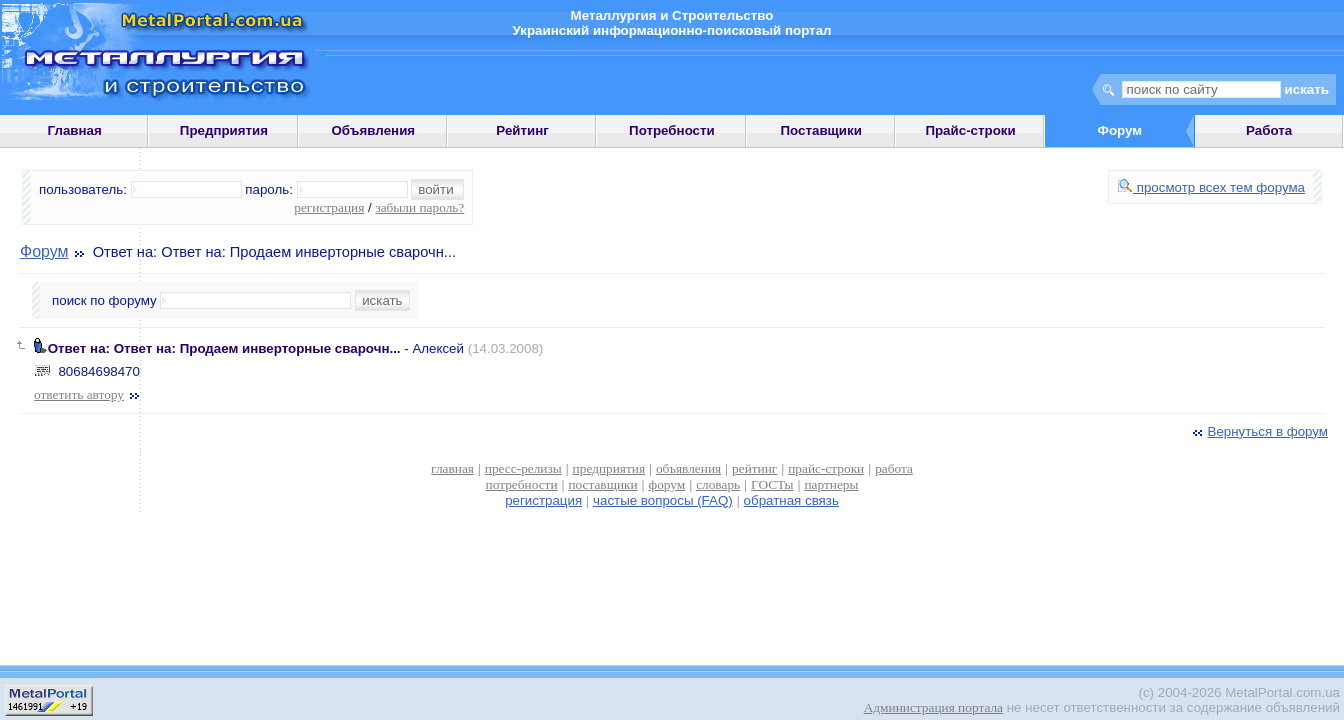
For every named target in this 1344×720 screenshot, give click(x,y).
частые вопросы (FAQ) (663, 500)
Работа (1269, 130)
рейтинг (754, 468)
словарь (718, 484)
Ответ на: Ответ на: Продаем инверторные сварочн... (224, 348)
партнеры (831, 484)
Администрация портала (933, 707)
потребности (522, 484)
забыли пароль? (419, 207)
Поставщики (821, 130)
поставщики (602, 484)
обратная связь (791, 500)
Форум (44, 251)
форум (667, 484)
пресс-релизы (523, 468)
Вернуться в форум (1258, 431)
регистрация (329, 207)
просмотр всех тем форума (1211, 187)
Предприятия (224, 130)
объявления (688, 468)
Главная (75, 130)
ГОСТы (772, 484)
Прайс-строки (970, 130)
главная (452, 468)
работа (894, 468)
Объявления (373, 130)
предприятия (609, 468)
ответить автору (88, 394)
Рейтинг (522, 130)
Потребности (672, 130)
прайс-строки (826, 468)
